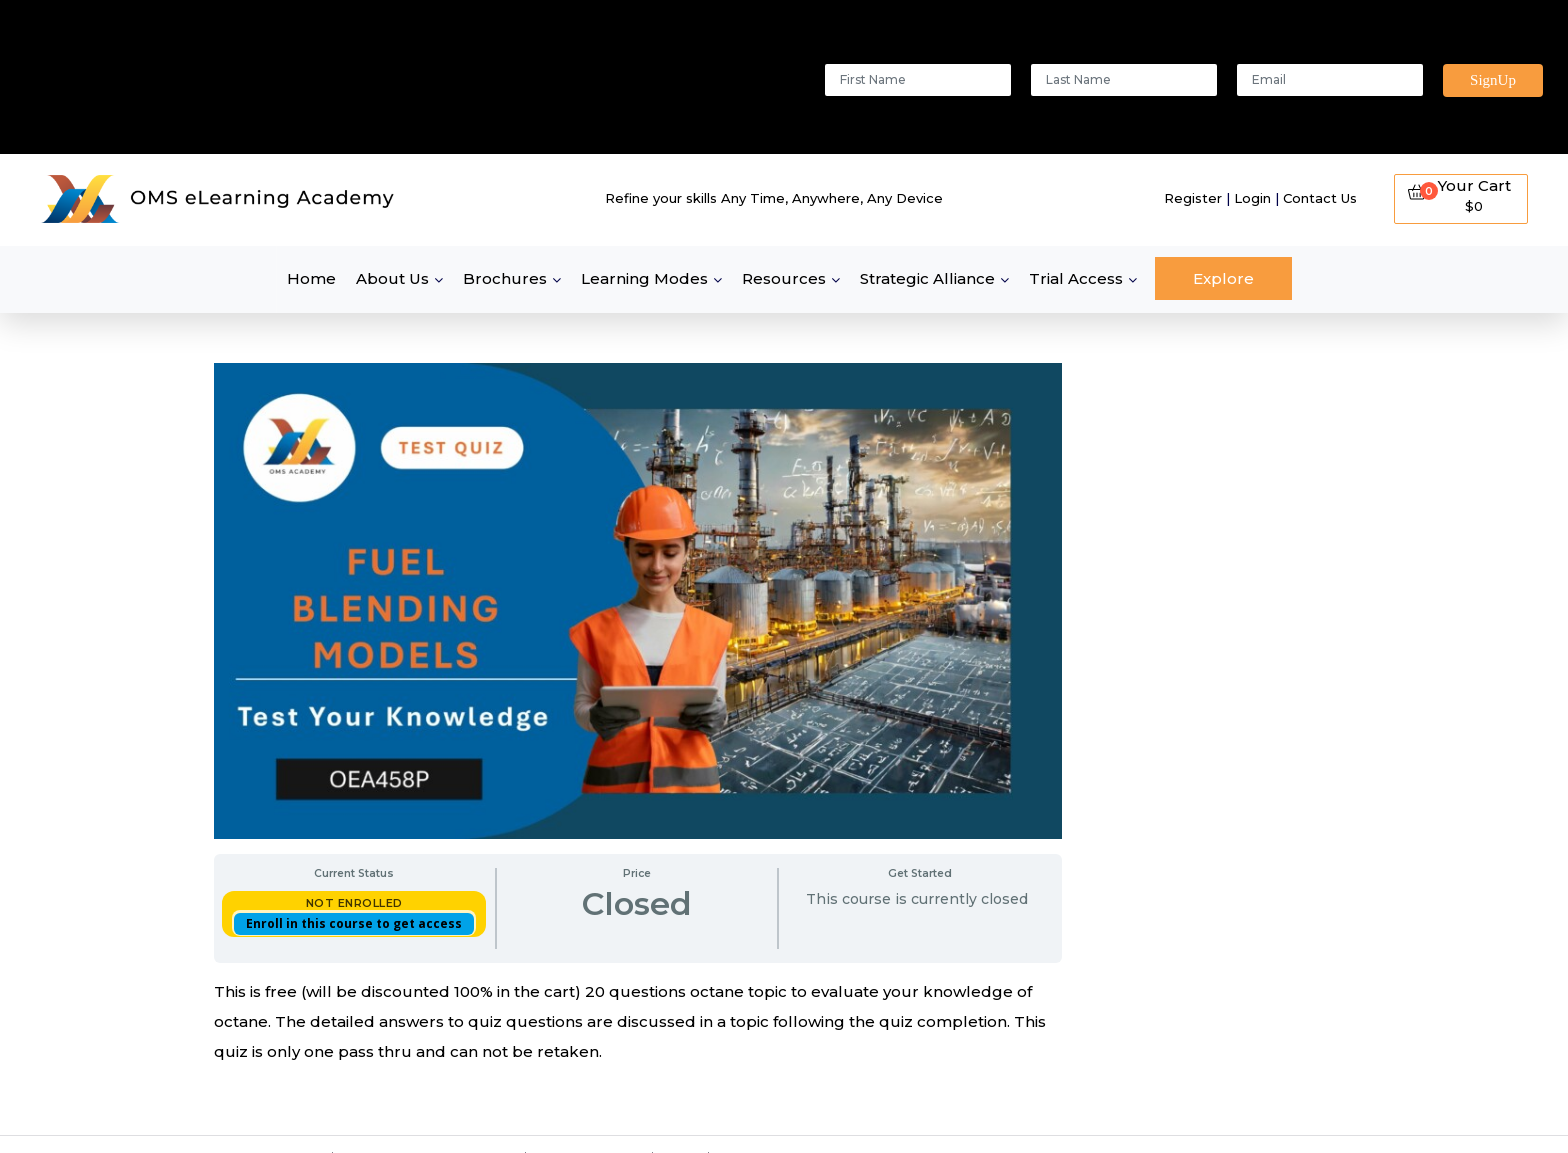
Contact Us (1320, 198)
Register (1193, 198)
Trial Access (1076, 278)
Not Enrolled (354, 903)
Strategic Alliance (927, 278)
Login (1252, 198)
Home (311, 278)
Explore (1223, 278)
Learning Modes (644, 278)
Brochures (505, 278)
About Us (392, 278)
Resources (784, 278)
